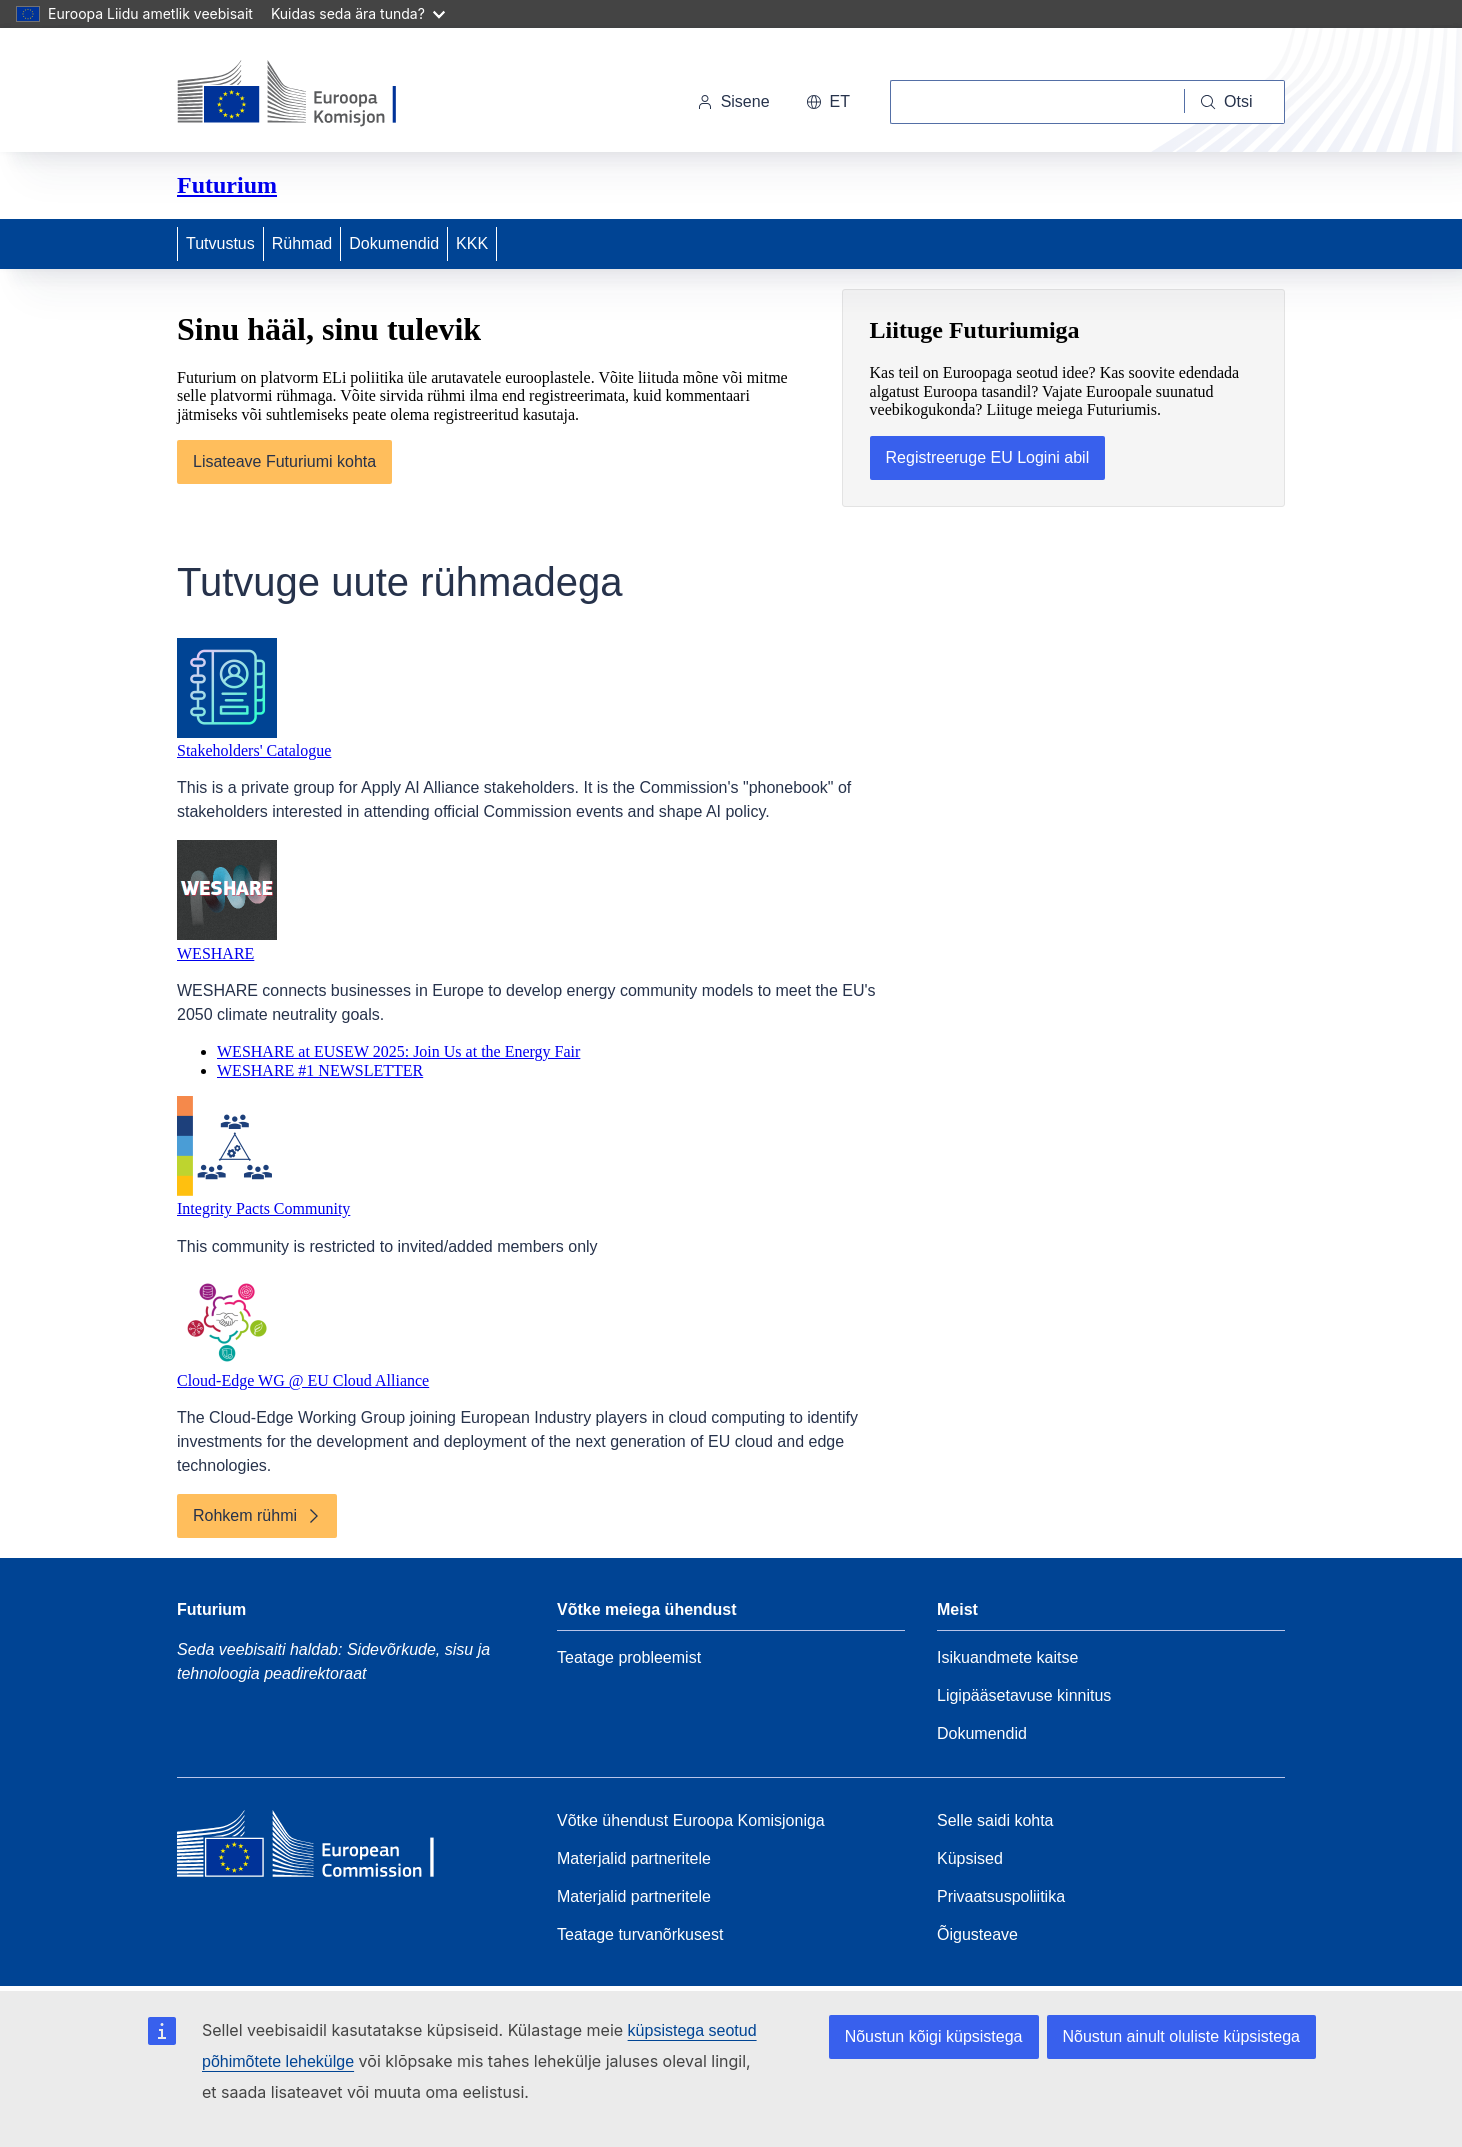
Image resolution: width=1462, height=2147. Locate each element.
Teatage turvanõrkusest (640, 1934)
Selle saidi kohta (995, 1820)
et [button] (828, 101)
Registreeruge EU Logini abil (988, 457)
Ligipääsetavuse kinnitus (1024, 1695)
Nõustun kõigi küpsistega (934, 2036)
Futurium (227, 185)
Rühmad (302, 243)
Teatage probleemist (629, 1657)
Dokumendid (394, 243)
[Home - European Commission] (322, 1849)
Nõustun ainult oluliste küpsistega (1181, 2036)
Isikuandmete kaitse (1007, 1657)
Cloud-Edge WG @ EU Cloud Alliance (303, 1380)
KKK (472, 243)
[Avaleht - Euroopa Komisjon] (314, 94)
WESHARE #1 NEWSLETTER (320, 1070)
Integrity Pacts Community (263, 1208)
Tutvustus (220, 243)
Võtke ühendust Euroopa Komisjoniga (691, 1820)
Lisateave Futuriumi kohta (284, 461)
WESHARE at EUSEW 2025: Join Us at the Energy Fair (398, 1051)
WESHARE (215, 953)
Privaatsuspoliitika (1001, 1896)
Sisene (733, 101)
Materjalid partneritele (634, 1858)
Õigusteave (977, 1934)
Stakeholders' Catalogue (254, 750)
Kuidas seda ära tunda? (358, 13)
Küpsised (970, 1858)
